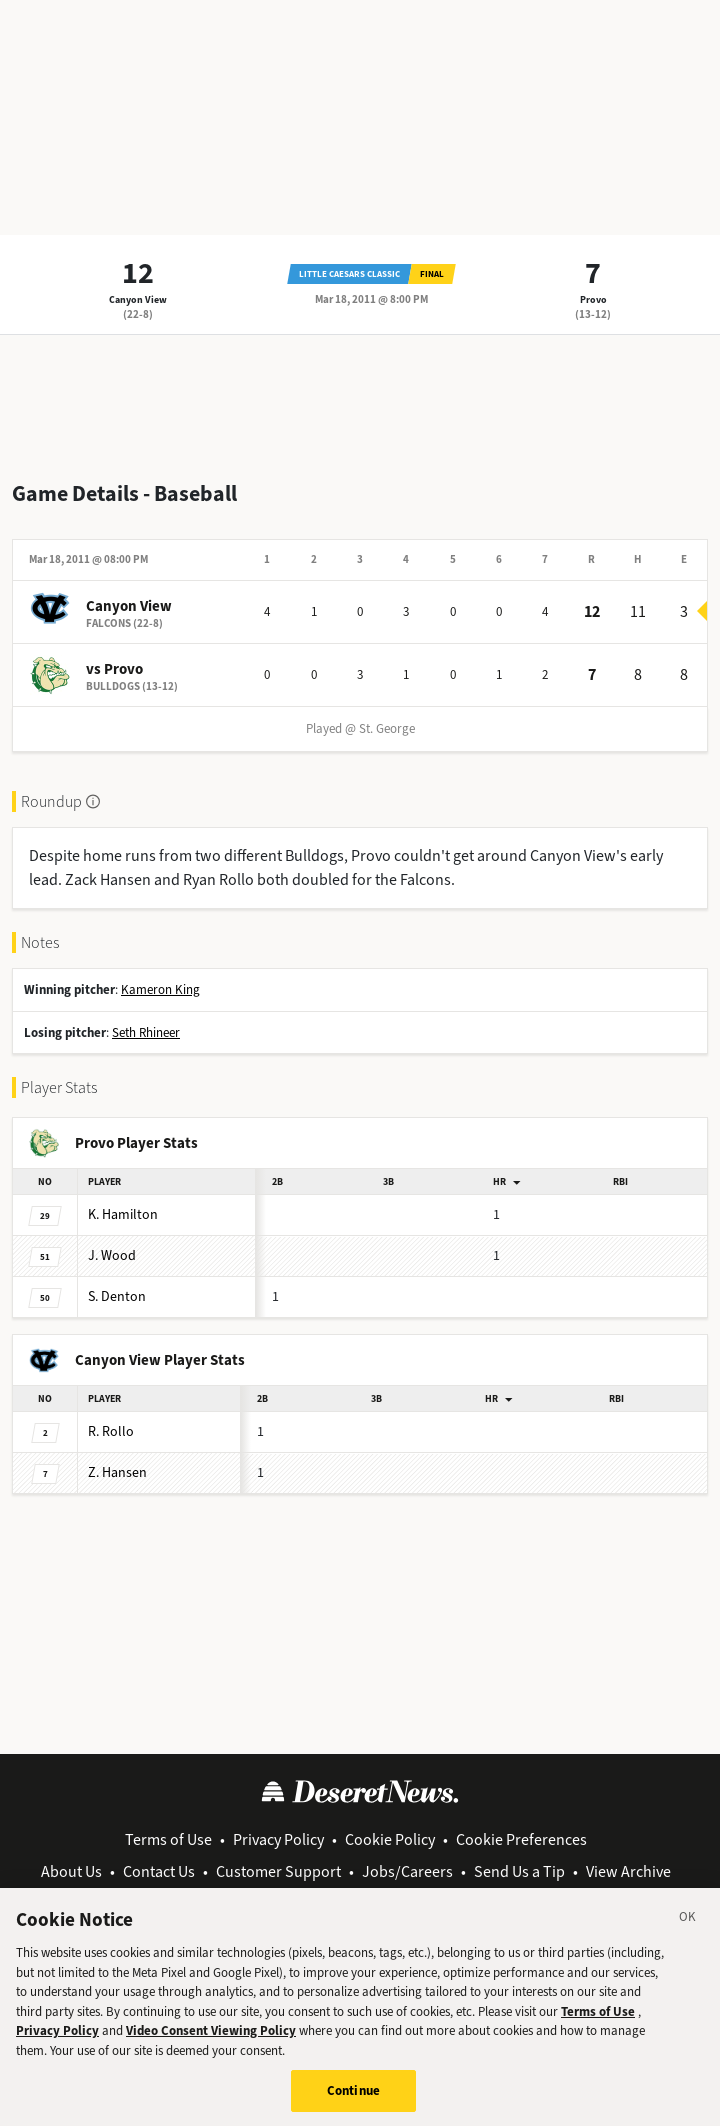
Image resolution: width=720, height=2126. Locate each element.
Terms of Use (168, 1839)
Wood (112, 1255)
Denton (117, 1296)
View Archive (628, 1871)
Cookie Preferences (521, 1839)
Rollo (111, 1431)
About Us (71, 1871)
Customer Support (278, 1871)
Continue (353, 2104)
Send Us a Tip (519, 1871)
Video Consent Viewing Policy (211, 2044)
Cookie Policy (390, 1839)
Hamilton (123, 1214)
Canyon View (138, 299)
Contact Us (159, 1871)
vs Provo (114, 669)
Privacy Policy (278, 1839)
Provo (593, 299)
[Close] (688, 1934)
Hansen (117, 1472)
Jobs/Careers (407, 1871)
